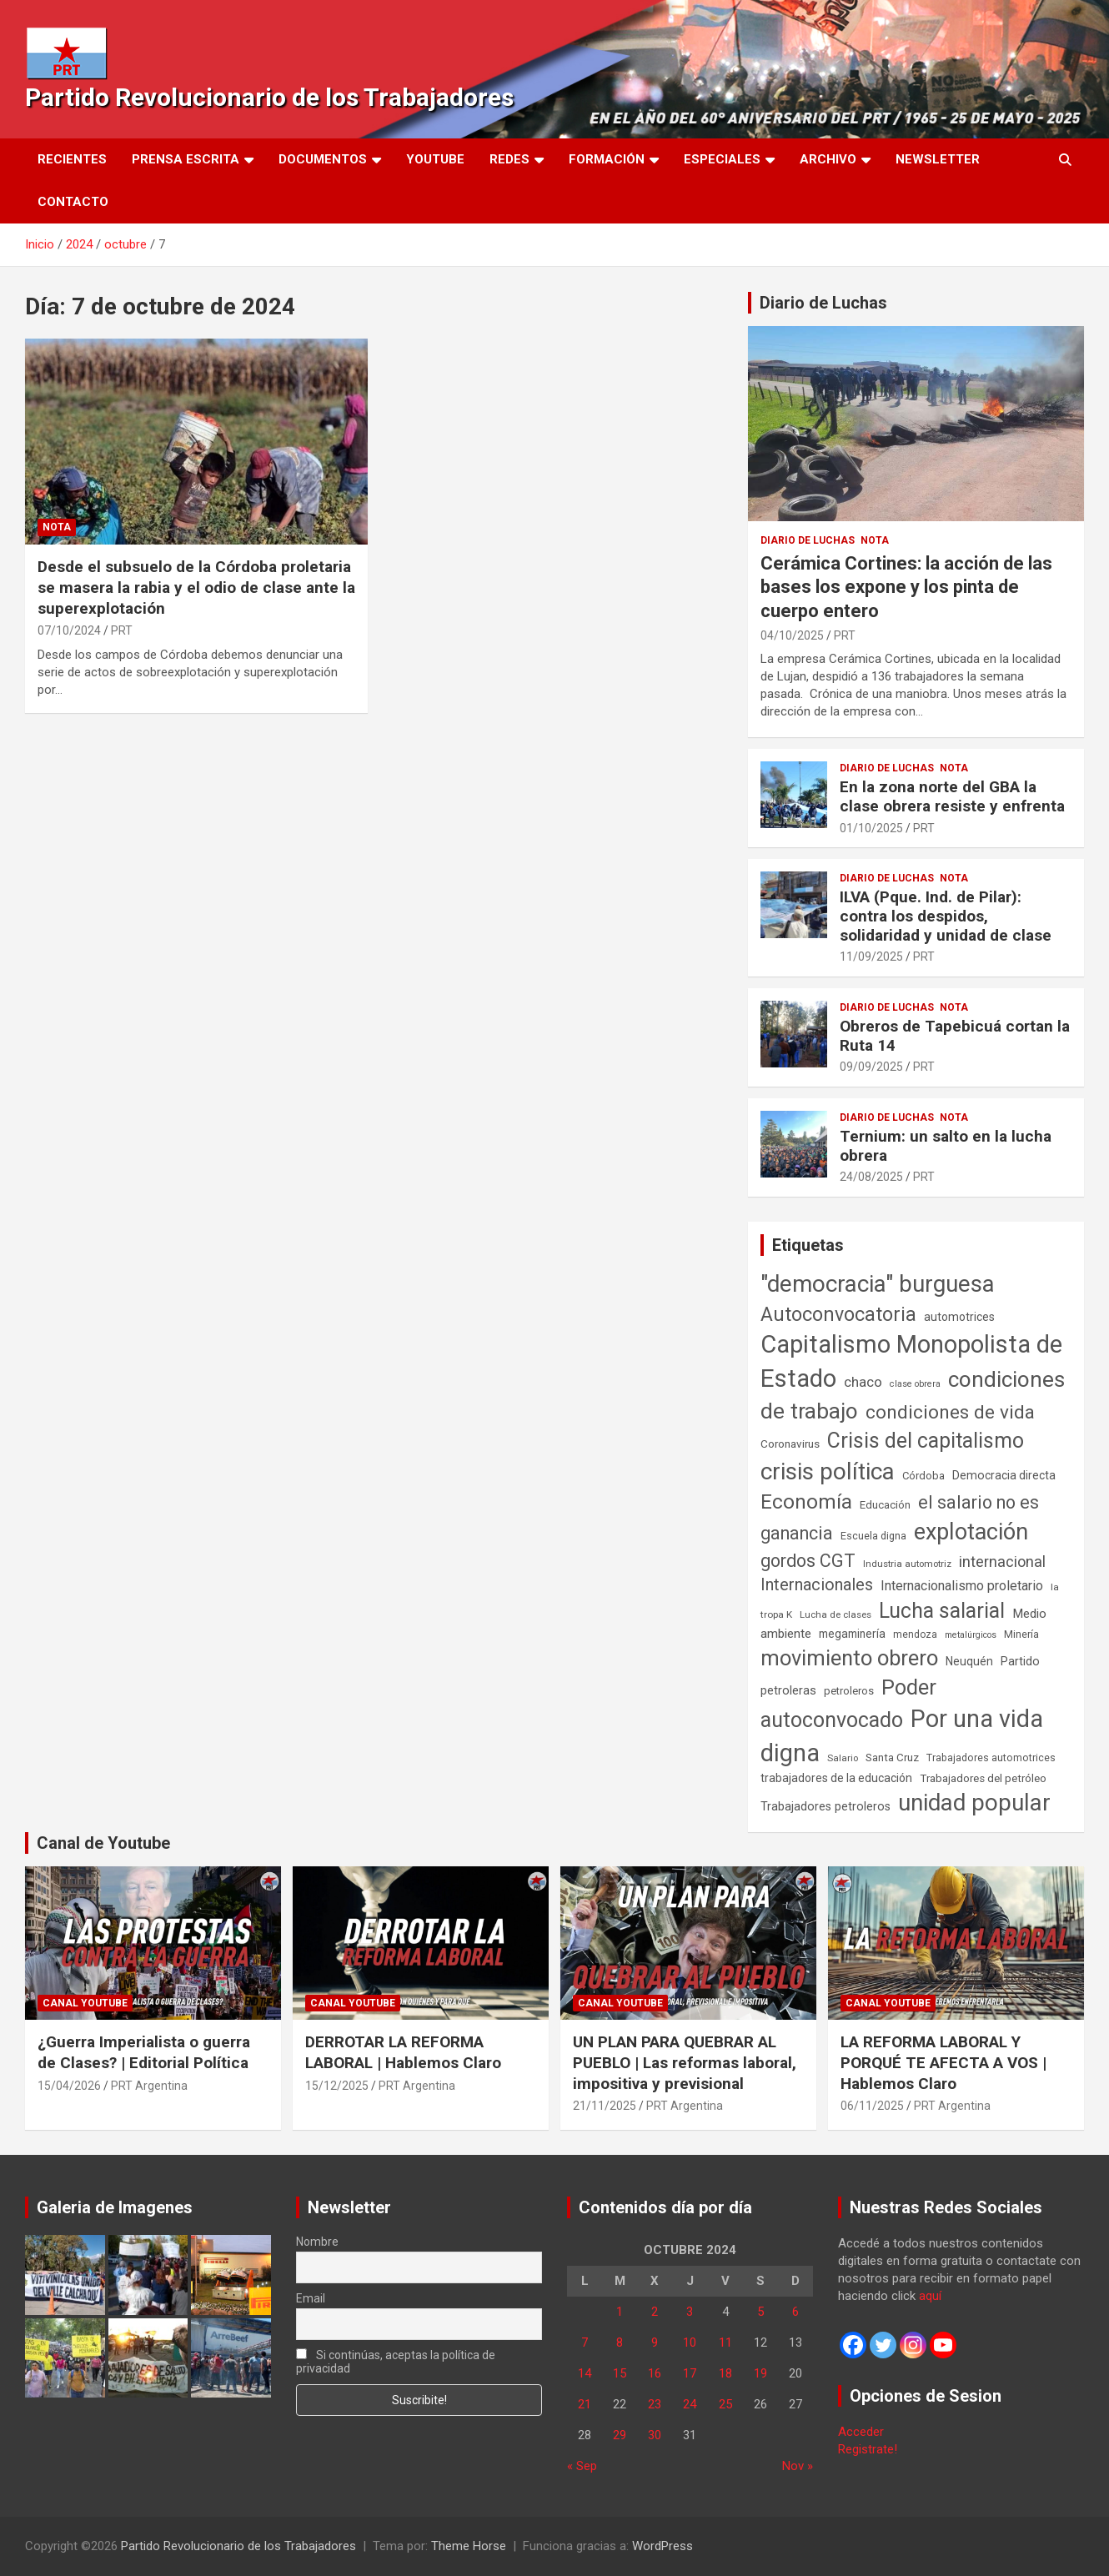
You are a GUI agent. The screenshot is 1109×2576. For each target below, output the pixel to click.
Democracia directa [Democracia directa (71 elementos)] (1004, 1475)
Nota (57, 527)
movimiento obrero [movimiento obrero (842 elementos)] (849, 1657)
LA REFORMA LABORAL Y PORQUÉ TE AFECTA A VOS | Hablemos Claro (943, 2062)
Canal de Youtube (103, 1843)
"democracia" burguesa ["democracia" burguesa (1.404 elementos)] (877, 1284)
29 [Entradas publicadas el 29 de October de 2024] (619, 2435)
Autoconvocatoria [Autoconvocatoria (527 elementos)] (838, 1314)
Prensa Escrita (185, 159)
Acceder (861, 2431)
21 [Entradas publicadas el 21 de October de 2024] (584, 2404)
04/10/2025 (792, 635)
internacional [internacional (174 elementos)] (1002, 1561)
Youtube (435, 159)
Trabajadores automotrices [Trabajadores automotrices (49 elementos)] (991, 1758)
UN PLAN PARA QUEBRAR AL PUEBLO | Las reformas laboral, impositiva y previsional (684, 2062)
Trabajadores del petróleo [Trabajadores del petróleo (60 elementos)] (983, 1778)
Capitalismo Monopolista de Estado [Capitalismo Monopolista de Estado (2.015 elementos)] (911, 1361)
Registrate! (867, 2449)
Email (310, 2298)
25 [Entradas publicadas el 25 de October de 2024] (725, 2404)
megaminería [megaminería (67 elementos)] (852, 1633)
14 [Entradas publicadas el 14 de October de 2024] (584, 2373)
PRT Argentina (149, 2085)
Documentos (323, 159)
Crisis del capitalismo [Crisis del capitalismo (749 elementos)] (925, 1441)
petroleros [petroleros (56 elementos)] (849, 1691)
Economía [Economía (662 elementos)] (806, 1502)
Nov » (797, 2465)
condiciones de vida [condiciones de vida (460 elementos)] (950, 1412)
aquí (930, 2295)
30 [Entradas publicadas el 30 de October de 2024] (654, 2435)
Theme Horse (468, 2545)
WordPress (662, 2545)
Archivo (828, 159)
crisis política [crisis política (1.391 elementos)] (827, 1471)
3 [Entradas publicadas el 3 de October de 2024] (689, 2311)
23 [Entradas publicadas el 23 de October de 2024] (654, 2404)
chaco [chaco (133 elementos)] (863, 1381)
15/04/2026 (69, 2085)
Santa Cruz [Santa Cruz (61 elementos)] (892, 1757)
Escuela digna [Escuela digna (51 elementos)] (873, 1535)
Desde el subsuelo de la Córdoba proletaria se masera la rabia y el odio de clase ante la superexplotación (196, 587)
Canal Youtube (85, 2003)
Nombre (317, 2241)
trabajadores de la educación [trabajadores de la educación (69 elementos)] (836, 1778)
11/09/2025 (871, 956)
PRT (122, 630)
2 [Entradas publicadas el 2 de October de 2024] (654, 2311)
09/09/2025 (871, 1066)
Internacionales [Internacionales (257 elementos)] (816, 1584)
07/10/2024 (69, 630)
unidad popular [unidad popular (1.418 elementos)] (974, 1802)
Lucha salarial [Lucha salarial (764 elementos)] (942, 1611)
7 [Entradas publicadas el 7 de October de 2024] (584, 2342)
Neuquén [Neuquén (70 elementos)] (969, 1661)
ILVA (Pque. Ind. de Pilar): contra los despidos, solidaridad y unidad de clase (945, 916)
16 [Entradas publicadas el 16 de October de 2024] (654, 2373)
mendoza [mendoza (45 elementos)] (915, 1634)
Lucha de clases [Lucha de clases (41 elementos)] (835, 1614)
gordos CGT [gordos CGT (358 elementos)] (808, 1560)
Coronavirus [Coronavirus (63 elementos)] (790, 1443)
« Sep (582, 2465)
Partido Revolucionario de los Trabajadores (269, 97)
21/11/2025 (604, 2105)
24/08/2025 (871, 1176)
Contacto (73, 201)
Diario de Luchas (823, 303)
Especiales (722, 159)
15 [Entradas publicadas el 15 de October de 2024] (619, 2373)
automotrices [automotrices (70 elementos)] (959, 1316)
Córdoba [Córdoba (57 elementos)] (923, 1475)
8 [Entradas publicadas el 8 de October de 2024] (619, 2342)
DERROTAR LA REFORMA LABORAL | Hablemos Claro (403, 2052)
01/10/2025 (871, 828)
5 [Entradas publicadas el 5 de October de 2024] (760, 2311)
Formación (607, 159)
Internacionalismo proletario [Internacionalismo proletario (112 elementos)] (962, 1586)
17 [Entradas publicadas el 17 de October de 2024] (689, 2373)
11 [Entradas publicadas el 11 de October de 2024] (725, 2342)
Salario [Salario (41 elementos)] (842, 1758)
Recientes (72, 159)
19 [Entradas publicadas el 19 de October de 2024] (760, 2373)
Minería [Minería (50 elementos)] (1021, 1634)
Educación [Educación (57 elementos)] (885, 1505)
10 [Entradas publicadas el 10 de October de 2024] (689, 2342)
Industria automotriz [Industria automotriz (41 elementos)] (907, 1563)
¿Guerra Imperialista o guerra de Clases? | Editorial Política (144, 2052)
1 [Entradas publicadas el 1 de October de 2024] (619, 2311)
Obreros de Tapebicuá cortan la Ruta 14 (955, 1036)
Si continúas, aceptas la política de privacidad (395, 2361)
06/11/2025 (872, 2105)
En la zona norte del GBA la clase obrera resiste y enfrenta (952, 796)
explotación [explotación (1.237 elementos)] (971, 1532)
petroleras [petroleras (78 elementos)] (788, 1691)
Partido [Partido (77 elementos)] (1020, 1662)
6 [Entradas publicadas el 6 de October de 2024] (795, 2311)
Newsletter (938, 159)
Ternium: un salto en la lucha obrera (945, 1146)
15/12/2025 (337, 2085)
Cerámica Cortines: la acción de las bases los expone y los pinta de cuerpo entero (906, 587)
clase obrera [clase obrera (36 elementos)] (915, 1383)
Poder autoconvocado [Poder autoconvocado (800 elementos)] (848, 1703)
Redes (509, 159)
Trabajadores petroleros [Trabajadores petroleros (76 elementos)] (825, 1807)
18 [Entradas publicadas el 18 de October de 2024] (725, 2373)
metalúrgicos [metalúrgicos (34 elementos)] (970, 1634)
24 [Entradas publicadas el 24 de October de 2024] (689, 2404)
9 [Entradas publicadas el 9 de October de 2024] (654, 2342)
